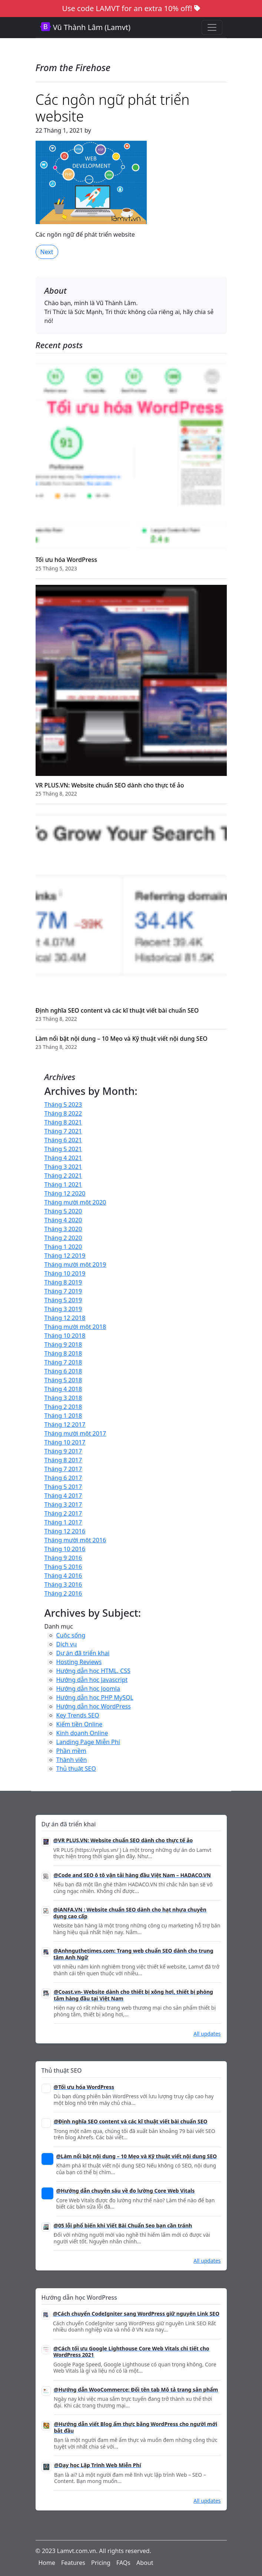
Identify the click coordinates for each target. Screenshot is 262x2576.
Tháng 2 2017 (63, 1513)
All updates (206, 2033)
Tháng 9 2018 (63, 1344)
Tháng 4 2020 (63, 1220)
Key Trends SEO (77, 1715)
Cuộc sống (71, 1635)
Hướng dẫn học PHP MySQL (94, 1697)
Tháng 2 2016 (63, 1593)
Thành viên (71, 1760)
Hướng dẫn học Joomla (88, 1688)
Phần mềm (71, 1751)
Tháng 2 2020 (63, 1238)
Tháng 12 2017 (65, 1424)
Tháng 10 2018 (65, 1336)
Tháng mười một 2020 (75, 1202)
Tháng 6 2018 (63, 1371)
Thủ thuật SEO (76, 1768)
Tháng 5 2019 (63, 1300)
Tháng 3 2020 (63, 1229)
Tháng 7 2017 (63, 1469)
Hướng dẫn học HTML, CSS (93, 1671)
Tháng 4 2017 (63, 1496)
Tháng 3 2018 (63, 1398)
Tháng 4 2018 (63, 1389)
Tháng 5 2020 (63, 1211)
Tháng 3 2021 (63, 1167)
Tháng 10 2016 (65, 1549)
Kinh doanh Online (82, 1733)
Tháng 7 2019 (63, 1291)
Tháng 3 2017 (63, 1504)
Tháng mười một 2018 (75, 1327)
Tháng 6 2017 (63, 1478)
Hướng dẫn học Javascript (92, 1680)
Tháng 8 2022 (63, 1113)
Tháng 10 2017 (65, 1442)
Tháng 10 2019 (65, 1273)
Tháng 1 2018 (63, 1416)
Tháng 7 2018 (63, 1362)
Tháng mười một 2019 (75, 1264)
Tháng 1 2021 (63, 1184)
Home (47, 2563)
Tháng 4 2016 (63, 1576)
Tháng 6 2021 (63, 1140)
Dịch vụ (66, 1644)
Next (46, 252)
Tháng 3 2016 (63, 1584)
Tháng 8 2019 (63, 1282)
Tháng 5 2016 (63, 1567)
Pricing (100, 2563)
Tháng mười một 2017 (75, 1433)
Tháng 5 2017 (63, 1487)
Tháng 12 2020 (65, 1193)
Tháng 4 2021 (63, 1158)
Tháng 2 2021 (63, 1176)
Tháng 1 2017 (63, 1522)
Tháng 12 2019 (65, 1256)
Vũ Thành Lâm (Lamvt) (85, 27)
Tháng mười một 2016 (75, 1540)
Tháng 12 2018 (65, 1318)
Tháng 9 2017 (63, 1451)
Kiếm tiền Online (79, 1724)
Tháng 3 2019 (63, 1309)
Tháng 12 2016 (65, 1531)
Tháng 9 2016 (63, 1558)
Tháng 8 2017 (63, 1460)
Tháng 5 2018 (63, 1380)
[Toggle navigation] (212, 27)
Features (73, 2563)
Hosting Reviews (79, 1662)
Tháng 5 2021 (63, 1149)
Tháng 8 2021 (63, 1122)
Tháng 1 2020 (63, 1247)
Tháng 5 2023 (63, 1104)
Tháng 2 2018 (63, 1407)
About (144, 2563)
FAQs (123, 2563)
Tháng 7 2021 (63, 1131)
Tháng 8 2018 (63, 1353)
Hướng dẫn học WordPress (93, 1706)
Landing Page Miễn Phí (88, 1742)
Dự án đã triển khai (83, 1653)
